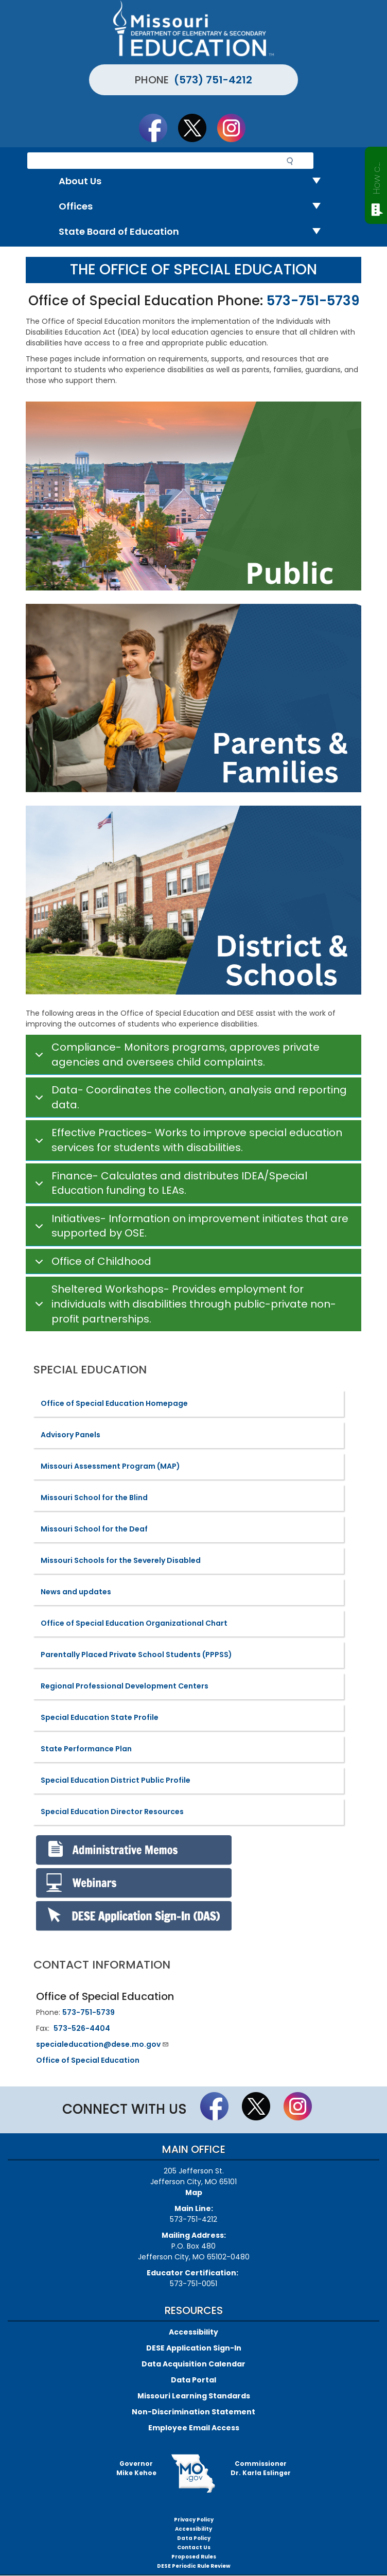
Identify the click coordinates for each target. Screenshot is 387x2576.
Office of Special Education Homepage (114, 1403)
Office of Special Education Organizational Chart (134, 1623)
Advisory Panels (70, 1435)
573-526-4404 (82, 2028)
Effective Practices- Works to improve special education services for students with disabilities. (186, 1140)
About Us (194, 181)
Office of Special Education (87, 2060)
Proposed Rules (193, 2557)
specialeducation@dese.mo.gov (102, 2044)
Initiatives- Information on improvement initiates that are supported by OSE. (189, 1226)
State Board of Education (194, 231)
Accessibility (193, 2332)
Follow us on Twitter (197, 127)
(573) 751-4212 (213, 80)
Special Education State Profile (100, 1717)
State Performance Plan (86, 1749)
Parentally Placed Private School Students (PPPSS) (136, 1654)
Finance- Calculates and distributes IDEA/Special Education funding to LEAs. (169, 1183)
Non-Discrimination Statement (193, 2412)
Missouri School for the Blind (94, 1497)
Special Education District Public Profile (115, 1780)
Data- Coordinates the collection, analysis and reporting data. (189, 1097)
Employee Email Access (193, 2428)
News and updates (76, 1592)
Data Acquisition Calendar (193, 2364)
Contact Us (193, 2547)
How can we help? (376, 176)
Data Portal (193, 2380)
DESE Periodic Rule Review (194, 2566)
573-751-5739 (313, 300)
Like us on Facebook (158, 127)
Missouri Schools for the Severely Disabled (121, 1560)
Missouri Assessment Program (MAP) (110, 1466)
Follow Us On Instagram (236, 127)
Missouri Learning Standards (193, 2396)
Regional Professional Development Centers (124, 1686)
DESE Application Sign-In (193, 2348)
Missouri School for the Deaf (94, 1529)
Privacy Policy (194, 2519)
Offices (194, 206)
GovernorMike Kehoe (136, 2468)
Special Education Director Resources (112, 1811)
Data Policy (193, 2538)
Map (193, 2192)
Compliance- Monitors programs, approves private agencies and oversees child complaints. (175, 1055)
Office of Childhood (91, 1264)
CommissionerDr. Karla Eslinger (261, 2468)
